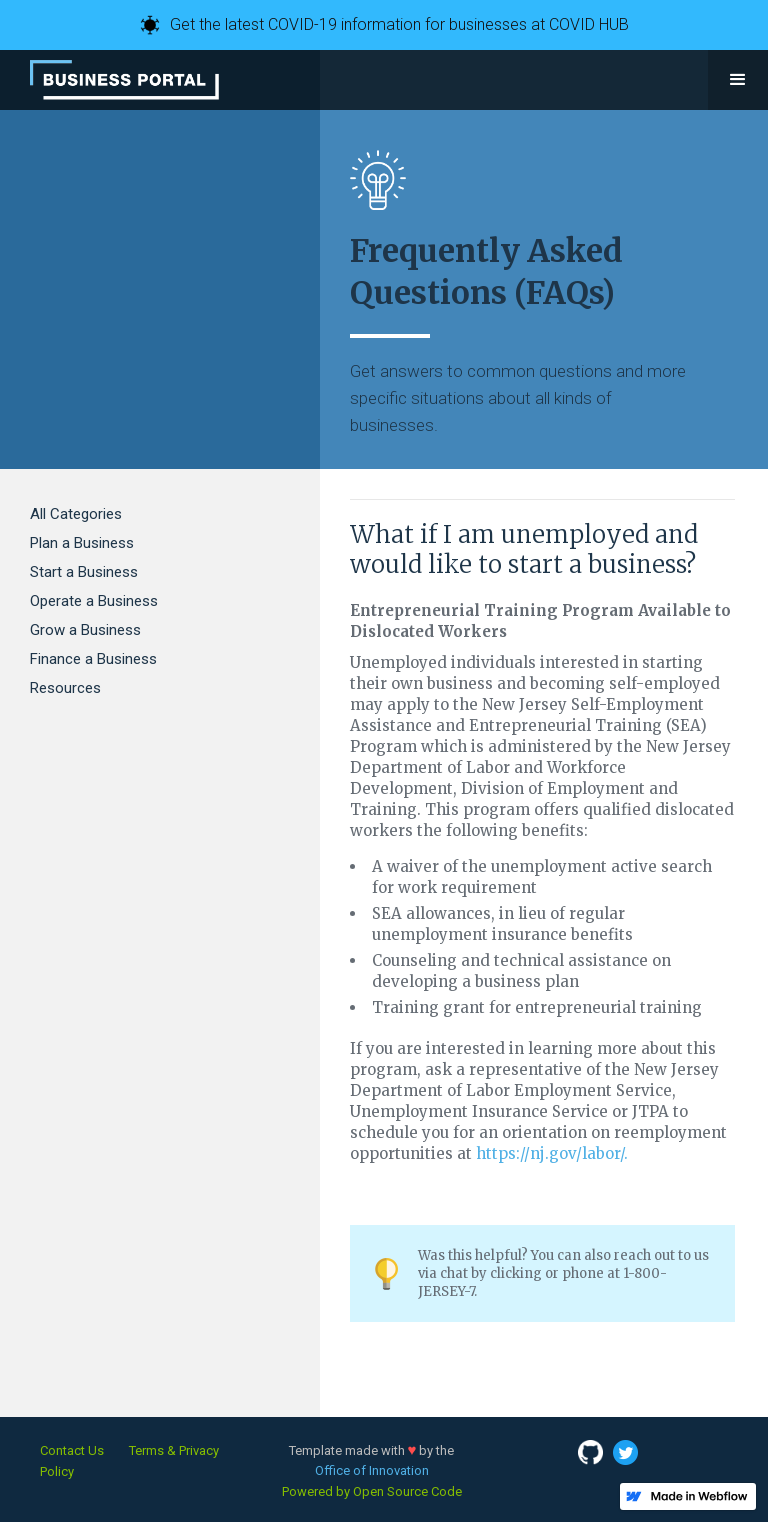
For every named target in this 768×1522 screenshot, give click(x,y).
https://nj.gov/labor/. (552, 1153)
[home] (124, 80)
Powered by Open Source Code (372, 1491)
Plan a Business (82, 543)
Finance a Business (93, 659)
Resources (65, 688)
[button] (738, 80)
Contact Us (72, 1450)
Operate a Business (94, 601)
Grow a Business (85, 630)
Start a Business (84, 572)
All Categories (76, 514)
